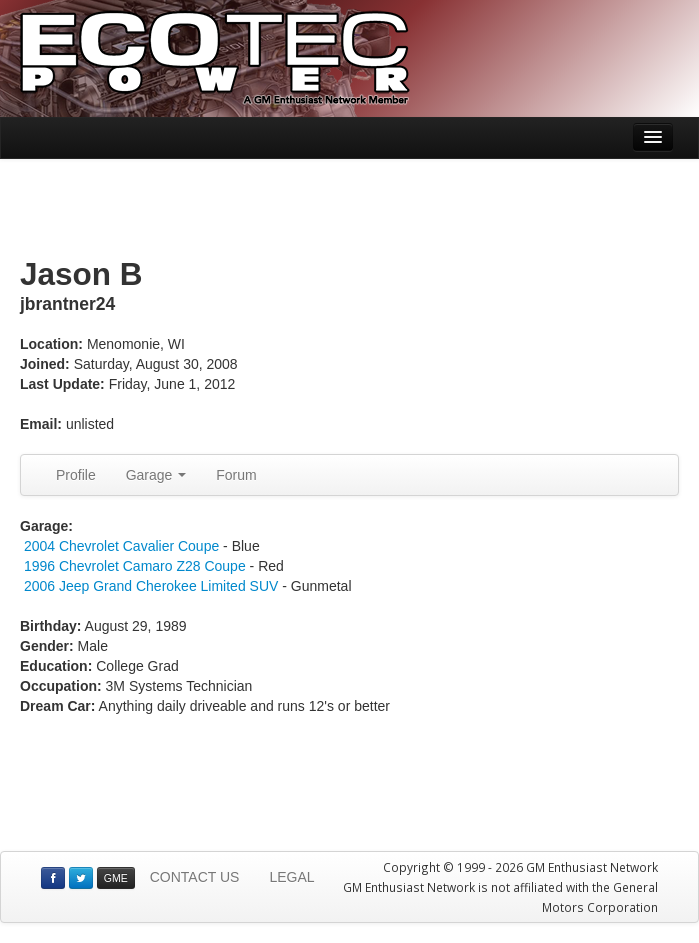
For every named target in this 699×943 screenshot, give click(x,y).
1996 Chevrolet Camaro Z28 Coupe (135, 566)
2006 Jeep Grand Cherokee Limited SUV (151, 586)
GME (116, 878)
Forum (236, 475)
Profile (76, 475)
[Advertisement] (350, 209)
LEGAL (291, 877)
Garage (156, 475)
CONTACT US (195, 877)
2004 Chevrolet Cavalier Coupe (121, 546)
